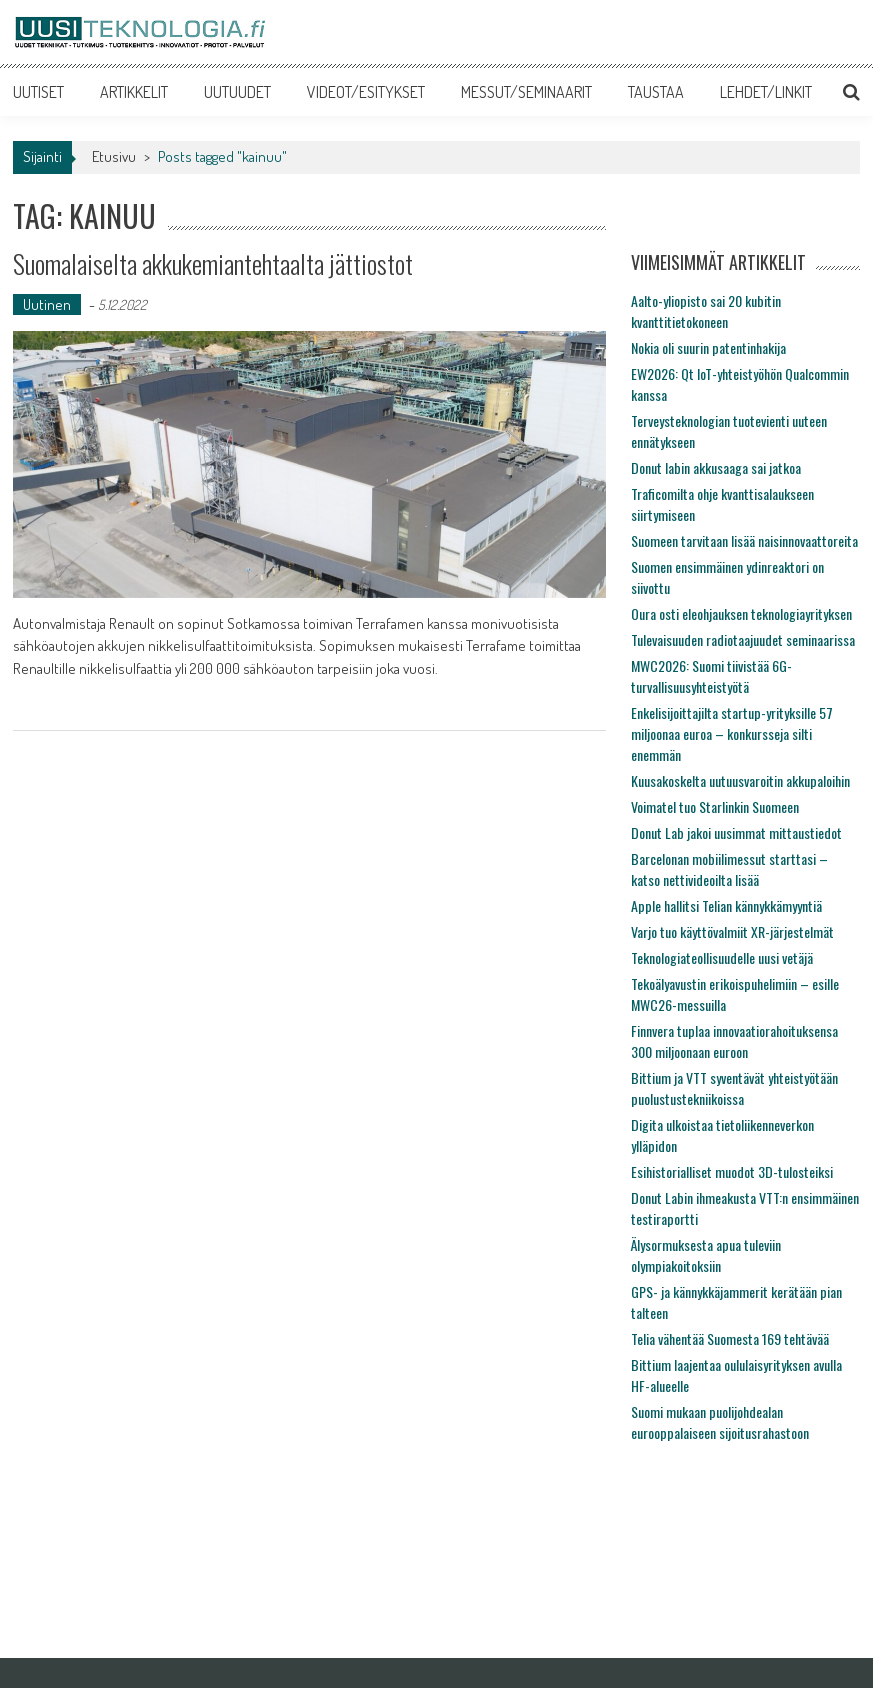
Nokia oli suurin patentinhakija (708, 347)
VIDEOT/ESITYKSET (366, 92)
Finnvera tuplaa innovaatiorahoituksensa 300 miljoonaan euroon (734, 1041)
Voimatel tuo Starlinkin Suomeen (715, 806)
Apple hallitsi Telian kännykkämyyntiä (726, 905)
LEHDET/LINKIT (766, 92)
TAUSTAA (656, 92)
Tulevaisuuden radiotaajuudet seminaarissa (743, 639)
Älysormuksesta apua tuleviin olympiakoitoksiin (706, 1255)
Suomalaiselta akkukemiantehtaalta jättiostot (213, 263)
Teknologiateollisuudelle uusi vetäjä (722, 957)
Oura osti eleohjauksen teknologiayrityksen (741, 613)
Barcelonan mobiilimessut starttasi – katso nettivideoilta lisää (729, 869)
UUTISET (38, 92)
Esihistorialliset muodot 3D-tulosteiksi (732, 1171)
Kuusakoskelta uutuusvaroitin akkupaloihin (740, 780)
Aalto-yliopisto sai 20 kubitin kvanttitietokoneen (706, 311)
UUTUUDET (237, 92)
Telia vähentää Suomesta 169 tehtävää (730, 1338)
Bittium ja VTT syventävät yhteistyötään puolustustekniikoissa (734, 1088)
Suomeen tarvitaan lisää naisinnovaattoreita (744, 540)
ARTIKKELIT (134, 92)
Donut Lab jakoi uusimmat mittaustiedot (736, 832)
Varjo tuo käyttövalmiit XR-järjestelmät (732, 931)
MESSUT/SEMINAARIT (526, 92)
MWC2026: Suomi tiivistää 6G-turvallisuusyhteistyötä (711, 676)
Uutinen (47, 304)
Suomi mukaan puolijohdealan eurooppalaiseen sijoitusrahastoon (720, 1422)
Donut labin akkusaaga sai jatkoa (716, 467)
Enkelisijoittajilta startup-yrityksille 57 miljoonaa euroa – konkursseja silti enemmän (732, 733)
